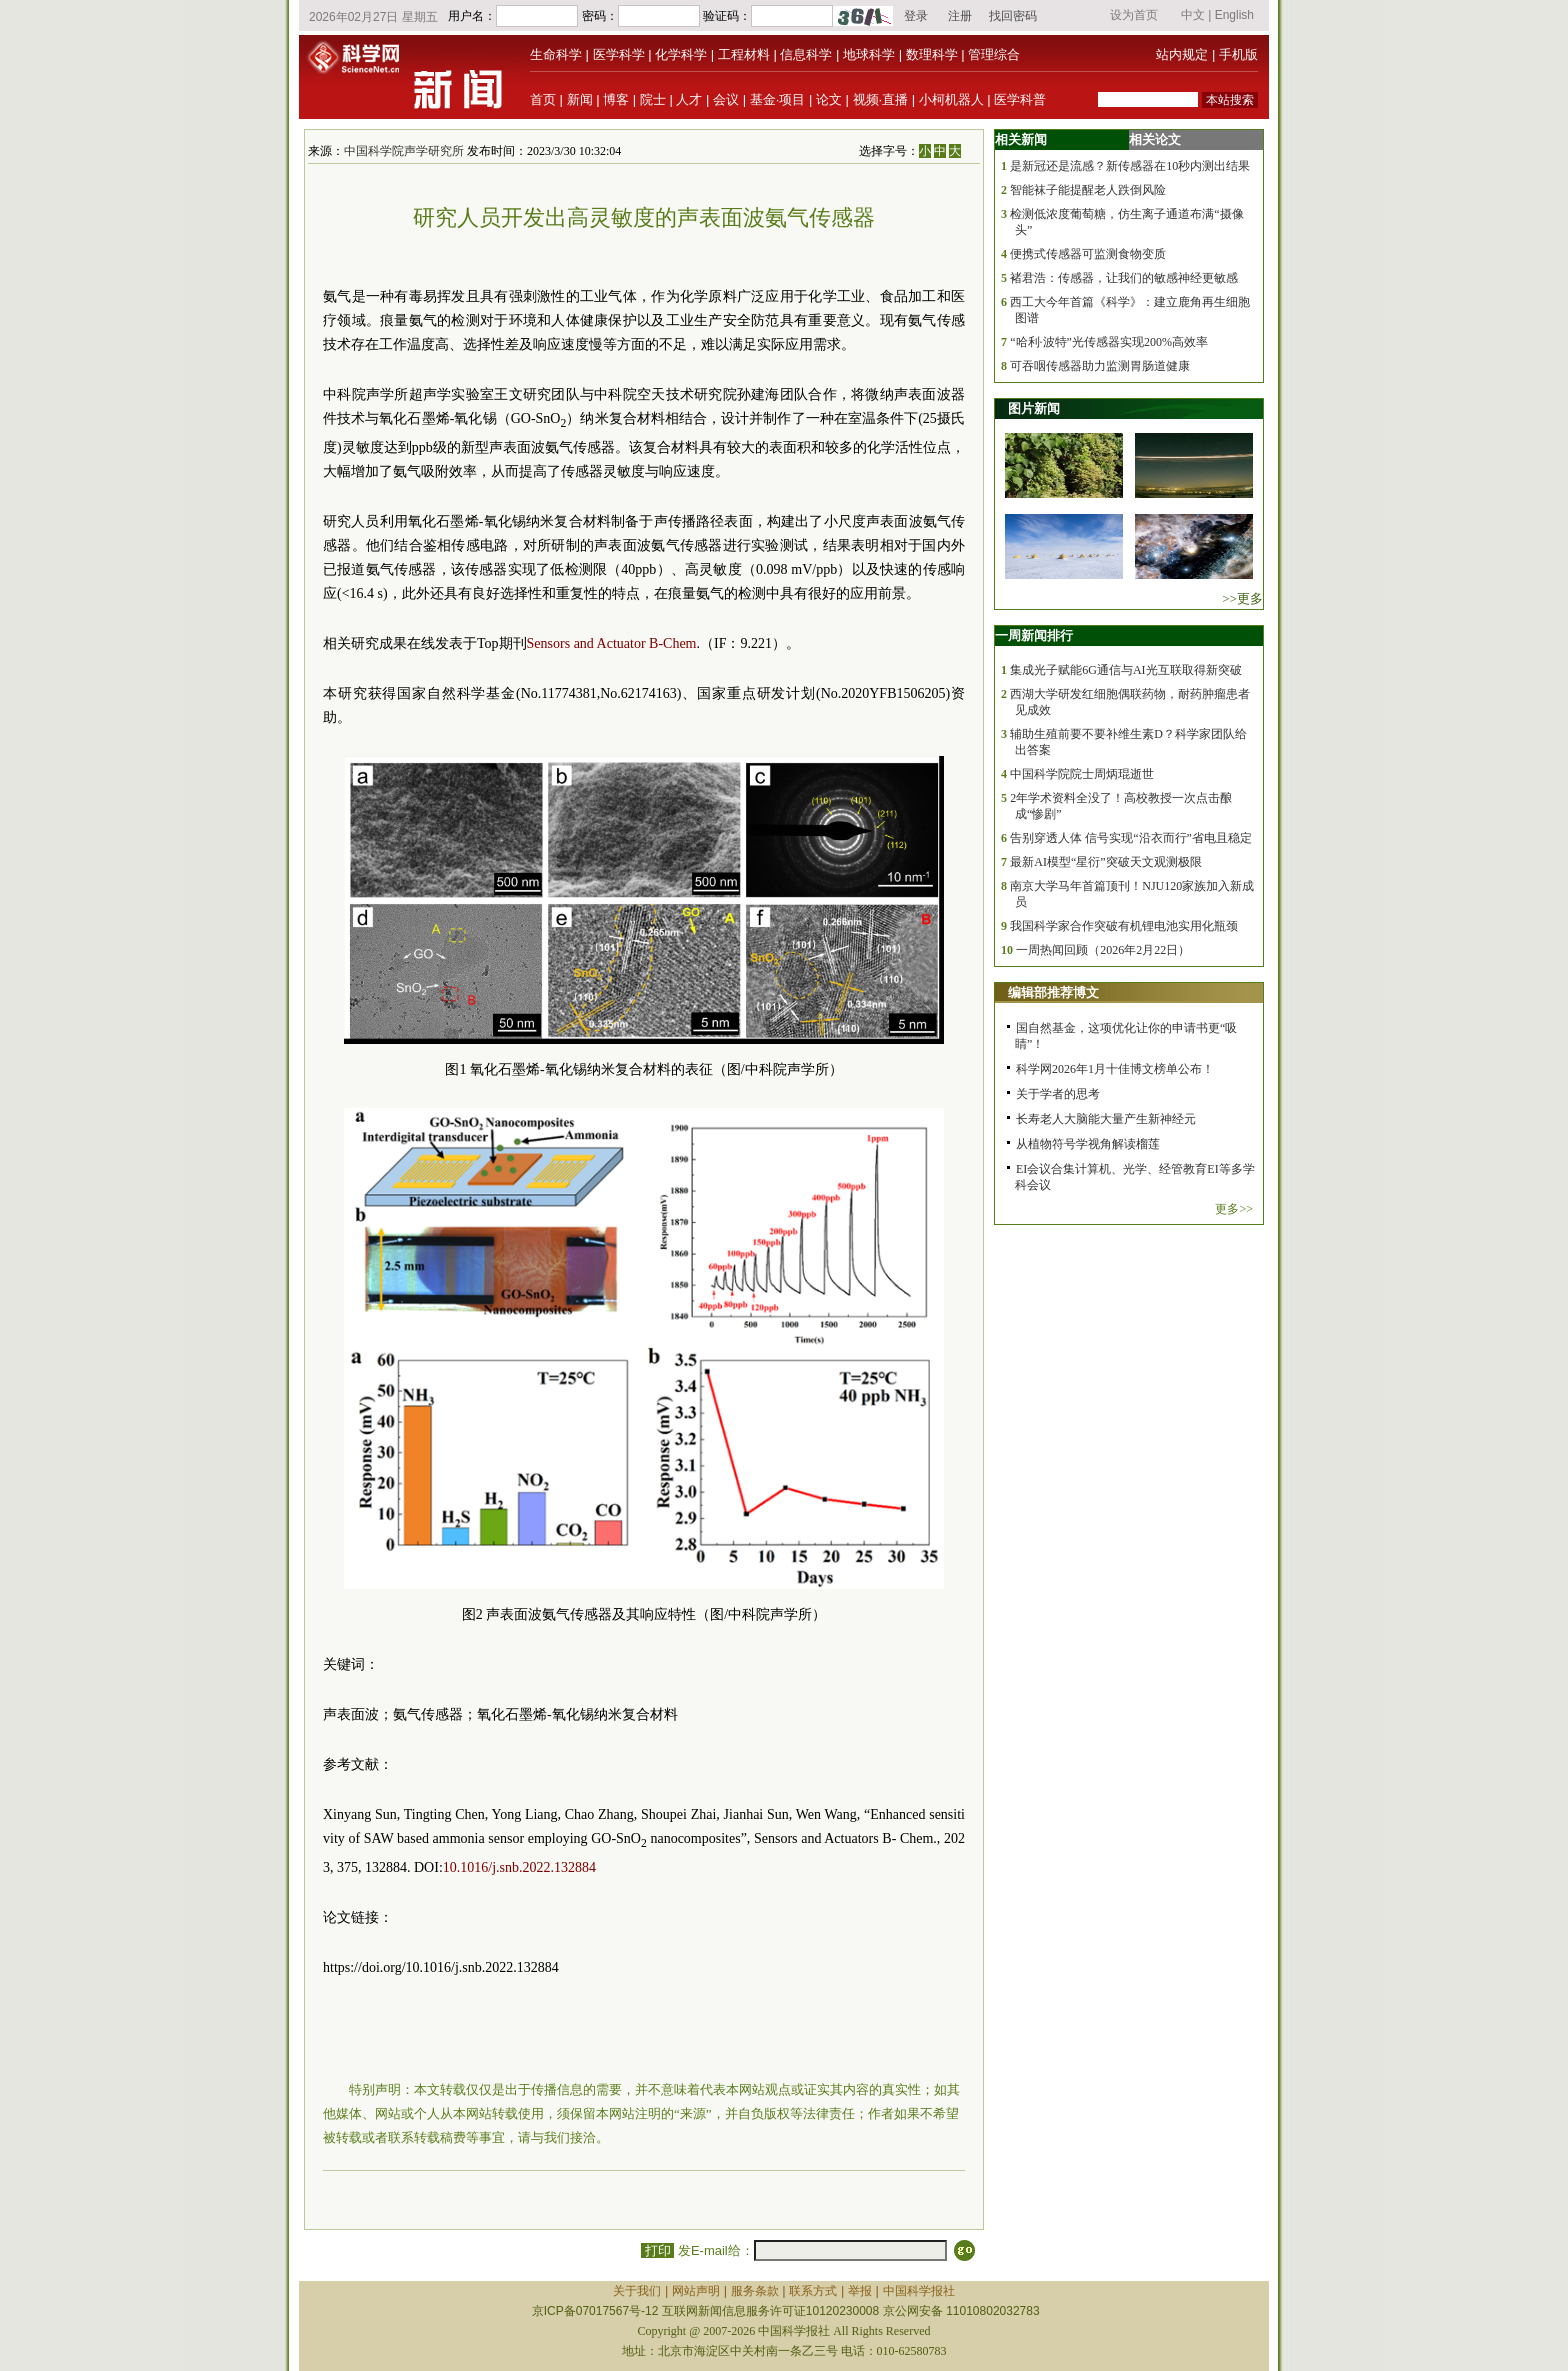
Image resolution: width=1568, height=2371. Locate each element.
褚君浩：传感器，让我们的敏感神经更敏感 (1124, 278)
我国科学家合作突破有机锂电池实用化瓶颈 (1124, 926)
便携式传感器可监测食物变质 (1088, 254)
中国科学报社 (919, 2291)
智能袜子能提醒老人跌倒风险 (1088, 190)
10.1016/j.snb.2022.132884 (519, 1867)
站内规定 (1182, 54)
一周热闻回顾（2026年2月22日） (1103, 950)
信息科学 (806, 54)
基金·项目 (778, 99)
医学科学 (619, 54)
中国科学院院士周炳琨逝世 (1082, 774)
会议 (726, 99)
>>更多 (1242, 598)
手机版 (1238, 54)
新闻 (580, 99)
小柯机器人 (951, 99)
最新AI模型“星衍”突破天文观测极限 (1105, 862)
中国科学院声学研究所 (404, 151)
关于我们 (637, 2291)
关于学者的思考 (1058, 1094)
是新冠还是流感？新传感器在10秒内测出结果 (1130, 166)
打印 (657, 2250)
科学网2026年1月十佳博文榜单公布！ (1115, 1069)
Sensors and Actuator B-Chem (612, 643)
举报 (860, 2291)
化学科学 (681, 54)
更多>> (1234, 1209)
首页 (543, 99)
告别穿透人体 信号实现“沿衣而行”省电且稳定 (1131, 838)
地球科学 (869, 54)
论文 (829, 99)
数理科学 (932, 54)
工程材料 (744, 54)
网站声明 (696, 2291)
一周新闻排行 (1034, 635)
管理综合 (994, 54)
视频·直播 (881, 99)
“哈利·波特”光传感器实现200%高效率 (1109, 342)
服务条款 (755, 2291)
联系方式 (813, 2291)
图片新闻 (1034, 408)
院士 (653, 99)
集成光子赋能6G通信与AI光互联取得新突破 (1125, 670)
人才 (689, 99)
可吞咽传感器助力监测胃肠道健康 (1100, 366)
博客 (616, 99)
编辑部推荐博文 (1053, 992)
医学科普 (1020, 99)
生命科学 (556, 54)
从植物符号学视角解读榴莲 (1088, 1144)
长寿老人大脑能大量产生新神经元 (1106, 1119)
